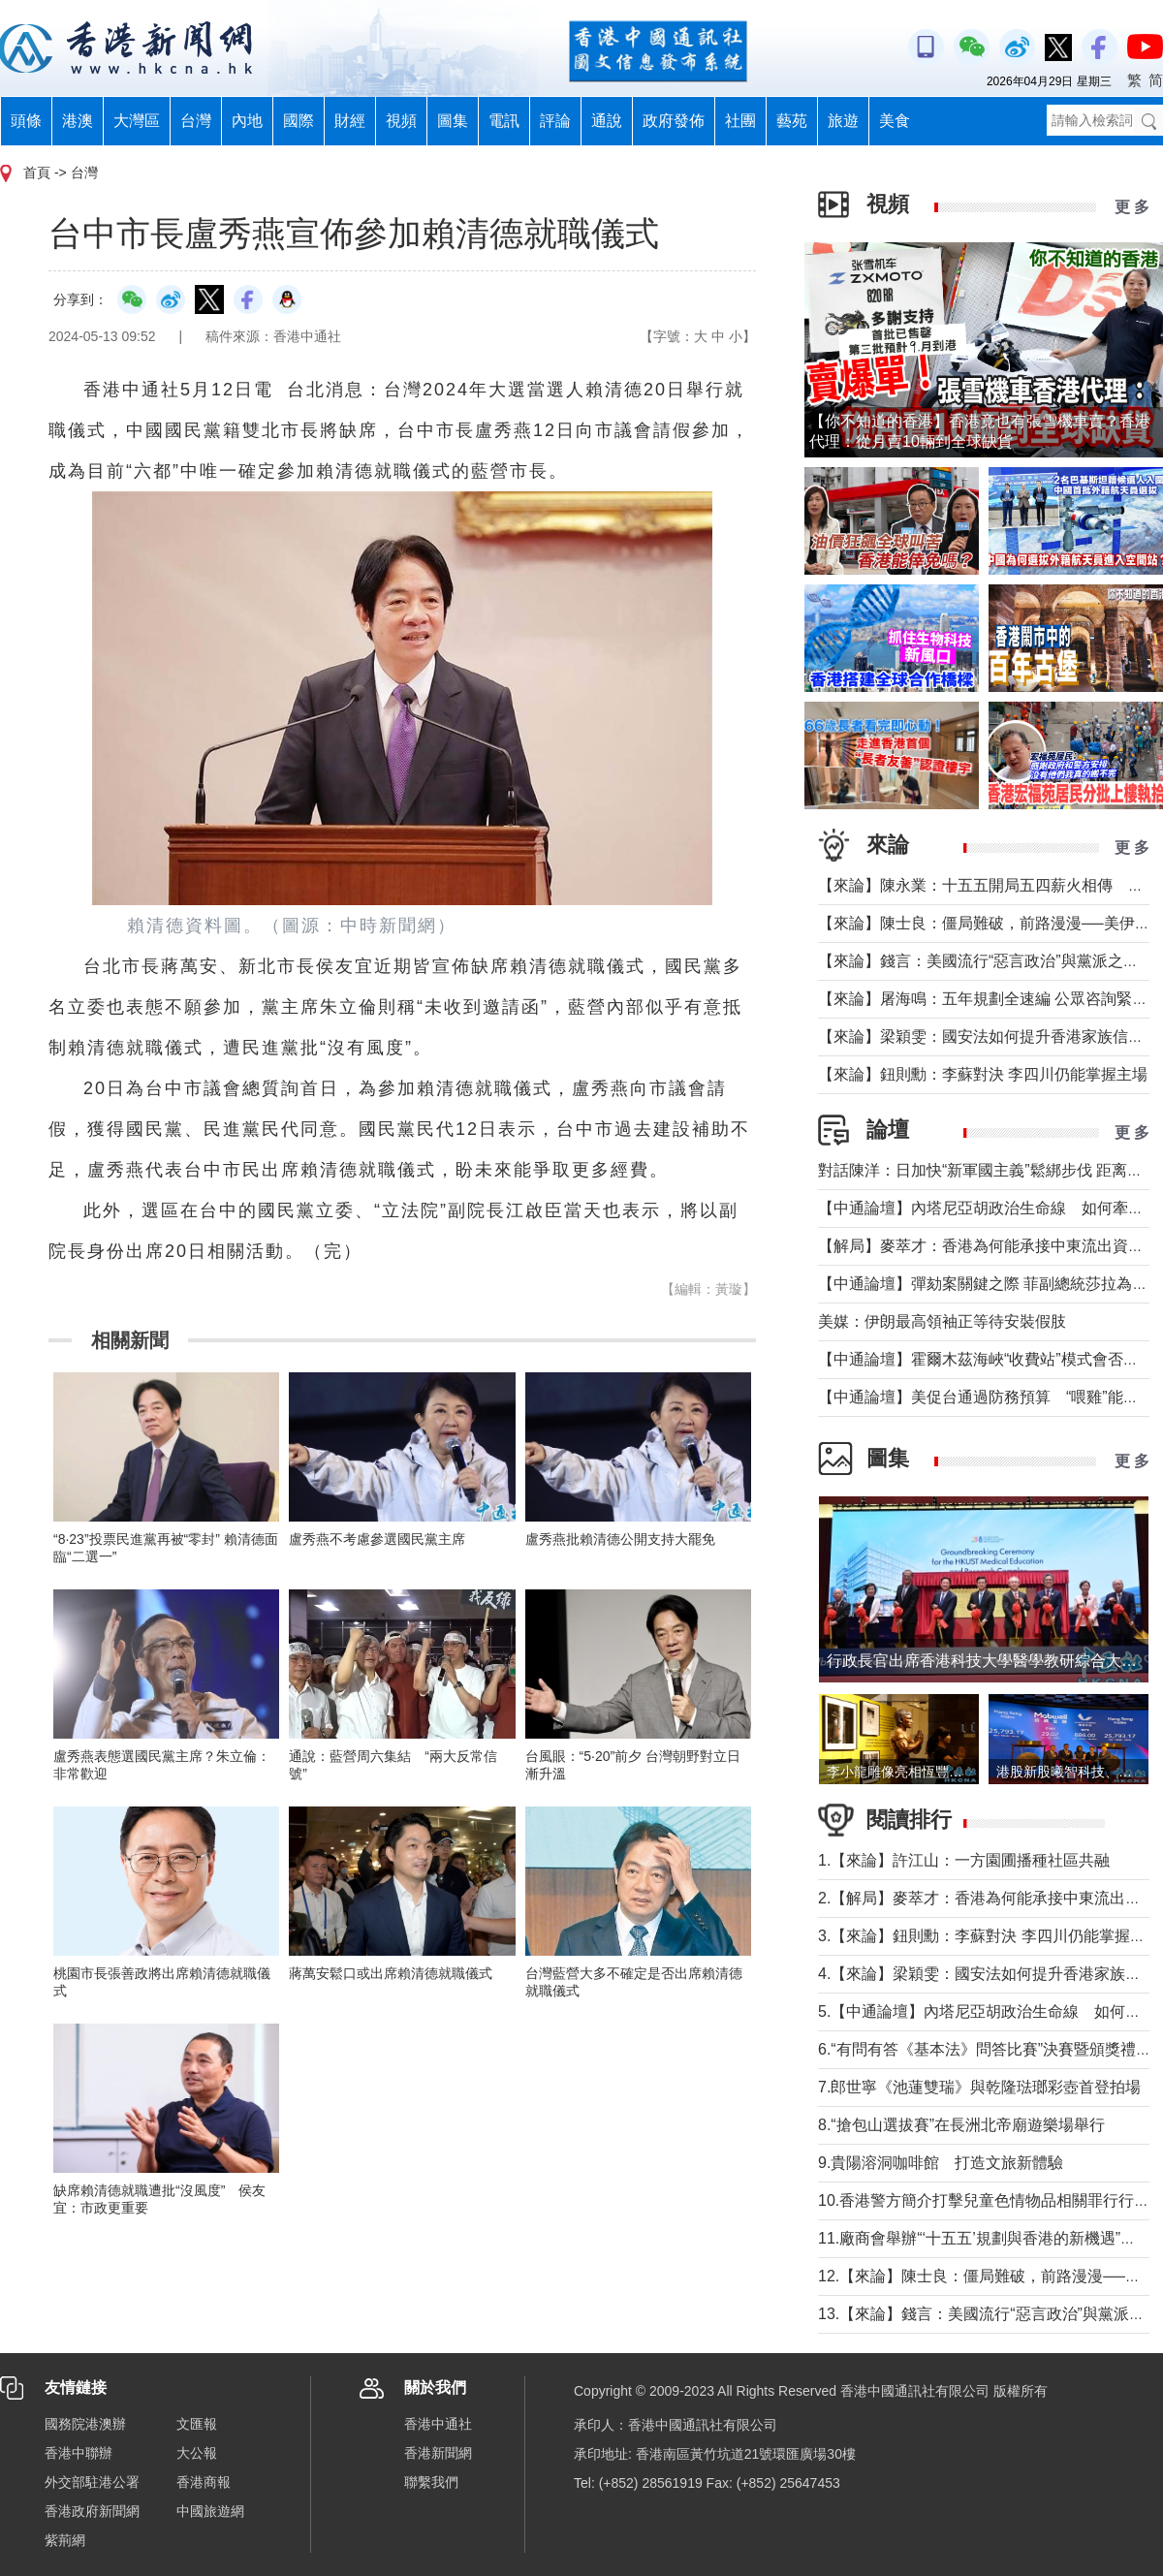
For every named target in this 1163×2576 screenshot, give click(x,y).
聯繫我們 (431, 2482)
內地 (247, 120)
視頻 (401, 120)
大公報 (196, 2453)
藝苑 (791, 120)
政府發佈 (674, 120)
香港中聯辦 (78, 2453)
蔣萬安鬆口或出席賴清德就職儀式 (390, 1973)
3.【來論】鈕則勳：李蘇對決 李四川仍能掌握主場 (989, 1936)
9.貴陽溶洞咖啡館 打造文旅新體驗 (940, 2162)
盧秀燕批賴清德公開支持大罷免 (620, 1539)
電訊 (503, 120)
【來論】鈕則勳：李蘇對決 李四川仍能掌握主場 (982, 1074)
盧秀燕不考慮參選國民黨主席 (377, 1539)
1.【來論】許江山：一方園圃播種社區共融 (964, 1860)
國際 (298, 120)
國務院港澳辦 (85, 2424)
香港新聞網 (438, 2453)
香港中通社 (438, 2424)
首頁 (36, 172)
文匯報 (196, 2424)
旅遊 (843, 120)
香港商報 (203, 2482)
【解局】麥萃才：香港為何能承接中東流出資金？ (988, 1246)
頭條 (26, 120)
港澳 (77, 120)
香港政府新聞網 (92, 2511)
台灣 (195, 120)
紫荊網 (65, 2540)
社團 (740, 120)
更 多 (1132, 207)
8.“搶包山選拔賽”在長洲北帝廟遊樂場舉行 (961, 2125)
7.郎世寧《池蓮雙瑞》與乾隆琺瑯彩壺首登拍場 (979, 2087)
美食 (894, 120)
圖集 (452, 120)
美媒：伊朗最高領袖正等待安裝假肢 (942, 1321)
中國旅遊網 (210, 2511)
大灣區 (136, 120)
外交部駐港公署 (92, 2482)
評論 (555, 120)
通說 (606, 120)
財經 (349, 120)
